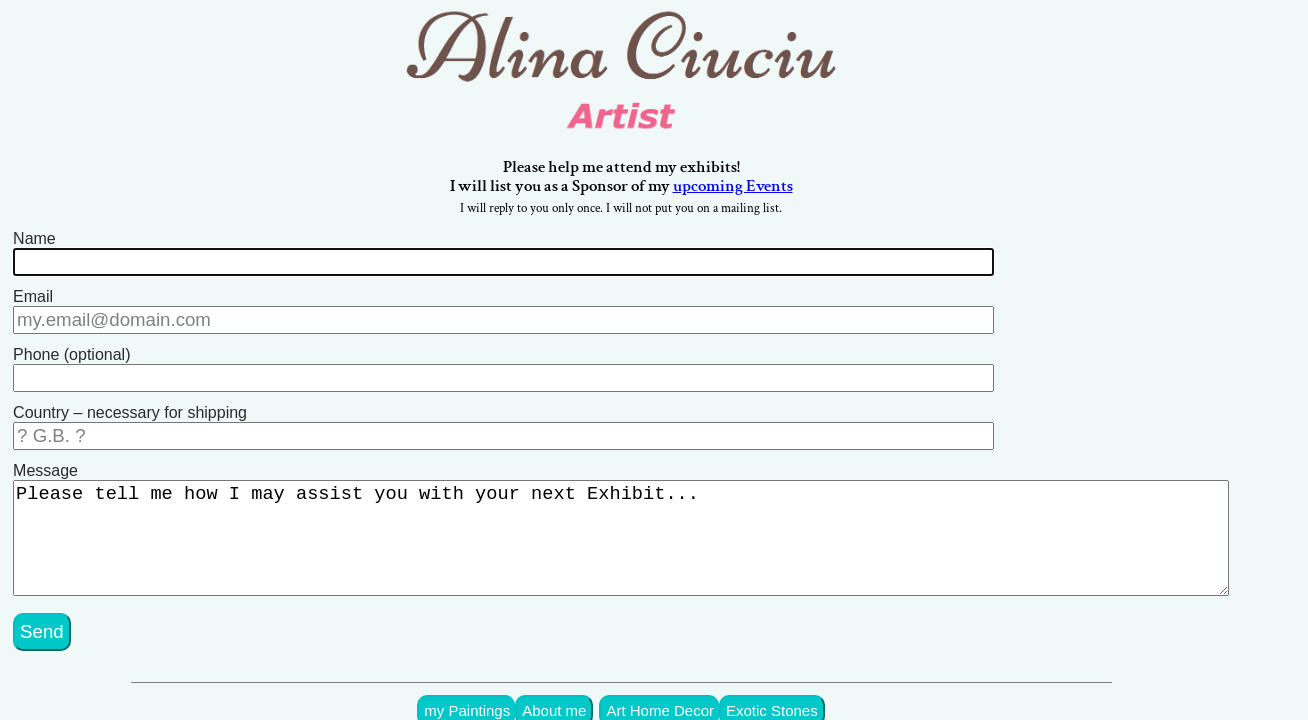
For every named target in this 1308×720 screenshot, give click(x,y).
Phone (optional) (71, 349)
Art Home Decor (691, 687)
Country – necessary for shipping (130, 403)
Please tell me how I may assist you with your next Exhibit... (637, 525)
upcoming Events (766, 190)
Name (34, 241)
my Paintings (509, 687)
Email (33, 295)
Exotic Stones (796, 687)
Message (45, 457)
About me (591, 687)
